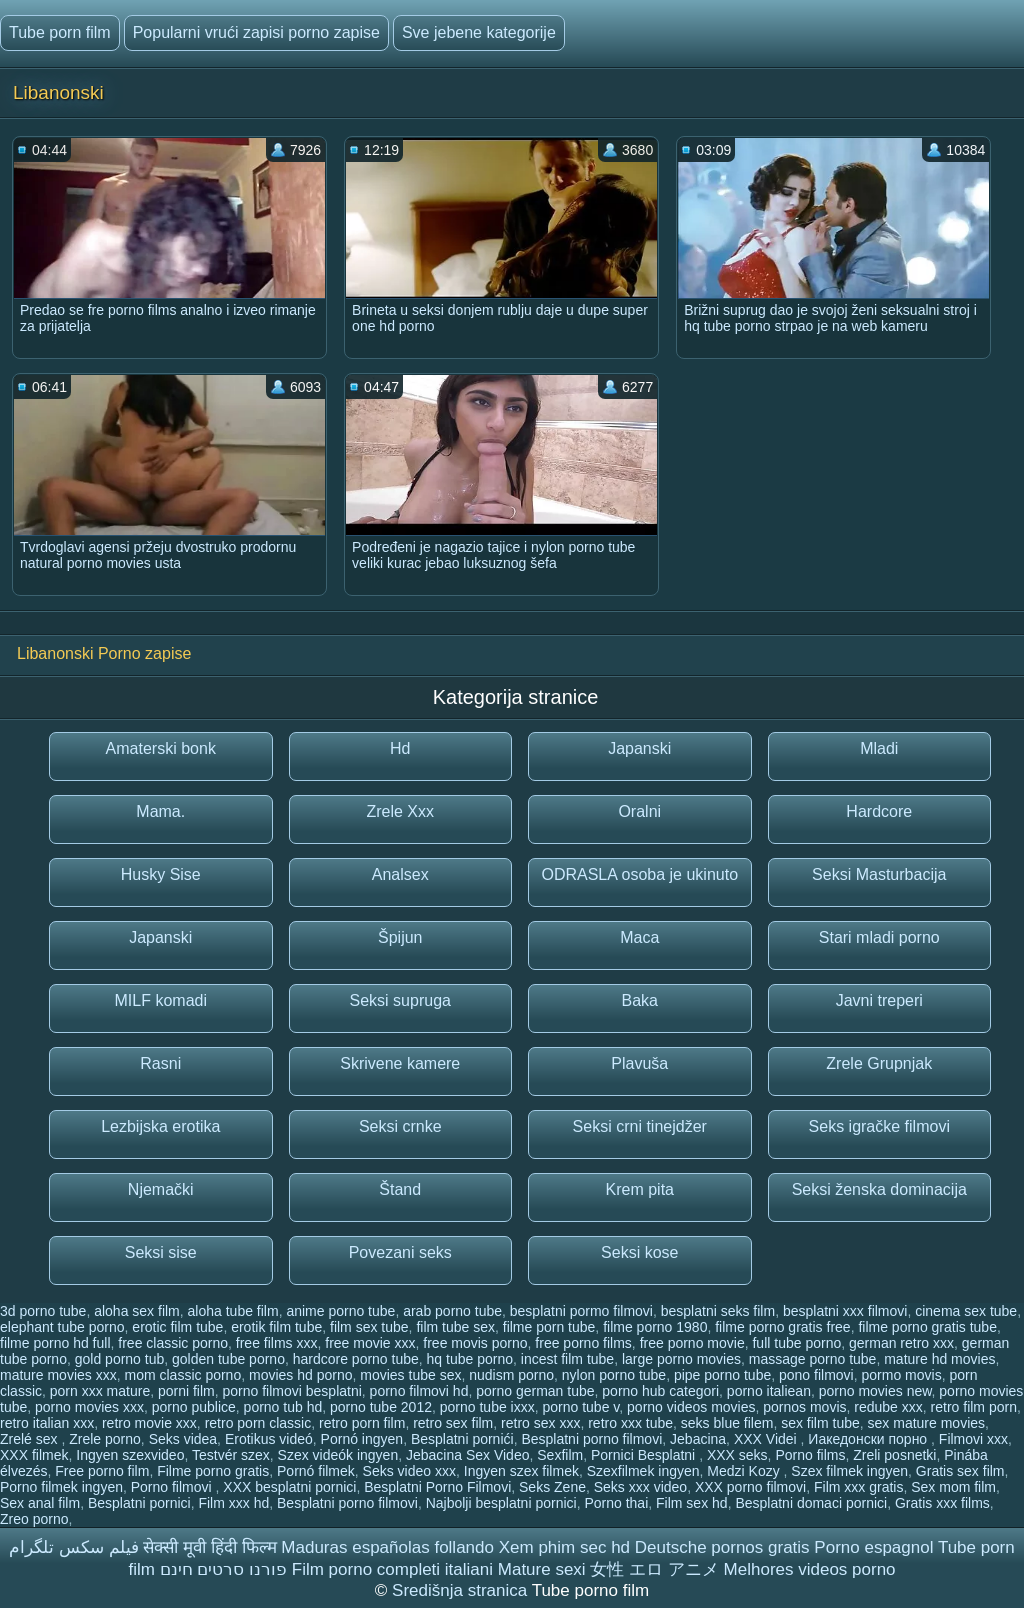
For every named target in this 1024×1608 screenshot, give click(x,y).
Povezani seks (400, 1252)
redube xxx (888, 1407)
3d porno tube (43, 1311)
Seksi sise (161, 1252)
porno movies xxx (89, 1407)
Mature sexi (542, 1569)
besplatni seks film (718, 1311)
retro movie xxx (149, 1423)
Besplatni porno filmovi (591, 1439)
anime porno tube (340, 1311)
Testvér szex (231, 1455)
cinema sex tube (966, 1311)
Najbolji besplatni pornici (501, 1503)
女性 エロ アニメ (654, 1569)
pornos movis (804, 1407)
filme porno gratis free (782, 1327)
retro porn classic (258, 1423)
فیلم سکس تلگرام (73, 1547)
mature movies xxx (58, 1375)
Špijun (400, 937)
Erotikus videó (269, 1439)
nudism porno (511, 1375)
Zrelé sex (30, 1439)
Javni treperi (879, 1000)
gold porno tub (120, 1359)
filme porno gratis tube (927, 1327)
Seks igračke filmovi (879, 1126)
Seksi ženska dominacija (879, 1189)
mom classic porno (182, 1375)
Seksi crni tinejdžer (640, 1126)
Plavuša (639, 1063)
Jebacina (698, 1439)
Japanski (639, 748)
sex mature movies (926, 1423)
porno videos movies (691, 1407)
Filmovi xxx (973, 1439)
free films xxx (277, 1343)
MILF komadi (161, 1000)
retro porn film (362, 1423)
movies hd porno (301, 1375)
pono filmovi (816, 1375)
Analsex (400, 874)
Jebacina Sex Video (468, 1455)
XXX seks (737, 1455)
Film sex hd (692, 1503)
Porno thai (616, 1503)
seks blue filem (727, 1423)
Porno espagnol (873, 1547)
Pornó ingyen (362, 1439)
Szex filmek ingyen (849, 1471)
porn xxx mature (100, 1391)
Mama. (160, 811)
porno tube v (581, 1407)
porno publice (194, 1407)
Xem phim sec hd (564, 1547)
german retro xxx (901, 1343)
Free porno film (102, 1471)
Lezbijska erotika (160, 1126)
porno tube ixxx (487, 1407)
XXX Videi (767, 1439)
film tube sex (455, 1327)
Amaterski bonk (161, 748)
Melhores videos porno (810, 1569)
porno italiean (769, 1391)
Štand (400, 1189)
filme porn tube (549, 1327)
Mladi (879, 748)
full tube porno (796, 1343)
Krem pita (640, 1189)
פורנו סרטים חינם (223, 1569)
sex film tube (820, 1423)
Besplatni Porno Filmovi (437, 1487)
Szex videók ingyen (338, 1455)
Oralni (639, 811)
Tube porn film (60, 32)
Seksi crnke (400, 1126)
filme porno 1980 (655, 1327)
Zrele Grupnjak (879, 1063)
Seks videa (183, 1439)
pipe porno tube (722, 1375)
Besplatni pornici (139, 1503)
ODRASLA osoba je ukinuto (639, 874)
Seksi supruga (400, 1000)
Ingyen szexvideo (130, 1455)
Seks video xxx (409, 1471)
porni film (186, 1391)
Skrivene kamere (400, 1063)
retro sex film (453, 1423)
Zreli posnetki (894, 1455)
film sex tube (369, 1327)
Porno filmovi (173, 1487)
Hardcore (879, 811)
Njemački (161, 1189)
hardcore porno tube (356, 1359)
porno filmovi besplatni (292, 1391)
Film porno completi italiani (392, 1569)
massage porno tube (813, 1359)
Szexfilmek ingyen (643, 1471)
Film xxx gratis (858, 1487)
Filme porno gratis (213, 1471)
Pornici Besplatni (645, 1455)
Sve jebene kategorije (479, 32)
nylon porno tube (614, 1375)
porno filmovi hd (419, 1391)
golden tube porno (228, 1359)
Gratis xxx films (942, 1503)
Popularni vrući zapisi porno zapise (256, 32)
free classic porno (173, 1343)
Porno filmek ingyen (61, 1487)
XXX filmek (34, 1455)
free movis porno (475, 1343)
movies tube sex (410, 1375)
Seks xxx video (640, 1487)
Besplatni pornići (462, 1439)
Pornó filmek (316, 1471)
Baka (640, 1000)
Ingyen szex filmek (521, 1471)
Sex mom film (953, 1487)
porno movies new (875, 1391)
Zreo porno (34, 1519)
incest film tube (567, 1359)
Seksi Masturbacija (879, 874)
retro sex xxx (540, 1423)
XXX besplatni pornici (289, 1487)
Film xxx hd (233, 1503)
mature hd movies (939, 1359)
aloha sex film (137, 1311)
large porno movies (681, 1359)
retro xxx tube (630, 1423)
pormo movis (902, 1375)
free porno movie (692, 1343)
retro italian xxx (47, 1423)
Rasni (160, 1063)
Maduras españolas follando (387, 1547)
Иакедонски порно (869, 1439)
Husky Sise (161, 874)
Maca (639, 937)
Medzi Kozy (745, 1471)
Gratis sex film (960, 1471)
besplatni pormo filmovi (581, 1311)
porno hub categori (660, 1391)
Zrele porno (105, 1439)
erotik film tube (276, 1327)
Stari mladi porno (879, 937)
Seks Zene (552, 1487)
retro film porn (974, 1407)
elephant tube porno (62, 1327)
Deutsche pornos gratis (722, 1547)
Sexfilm (560, 1455)
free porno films (583, 1343)
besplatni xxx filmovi (845, 1311)
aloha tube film (233, 1311)
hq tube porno (470, 1359)
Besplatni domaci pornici (811, 1503)
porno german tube (535, 1391)
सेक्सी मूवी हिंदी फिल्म (209, 1547)
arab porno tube (452, 1311)
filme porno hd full (55, 1343)
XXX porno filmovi (750, 1487)
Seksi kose (639, 1252)
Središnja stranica (462, 1590)
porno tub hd (283, 1407)
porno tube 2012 (381, 1407)
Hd (400, 748)
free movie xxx (370, 1343)
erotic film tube (177, 1327)
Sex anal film (40, 1503)
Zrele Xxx (400, 811)
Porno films (810, 1455)
